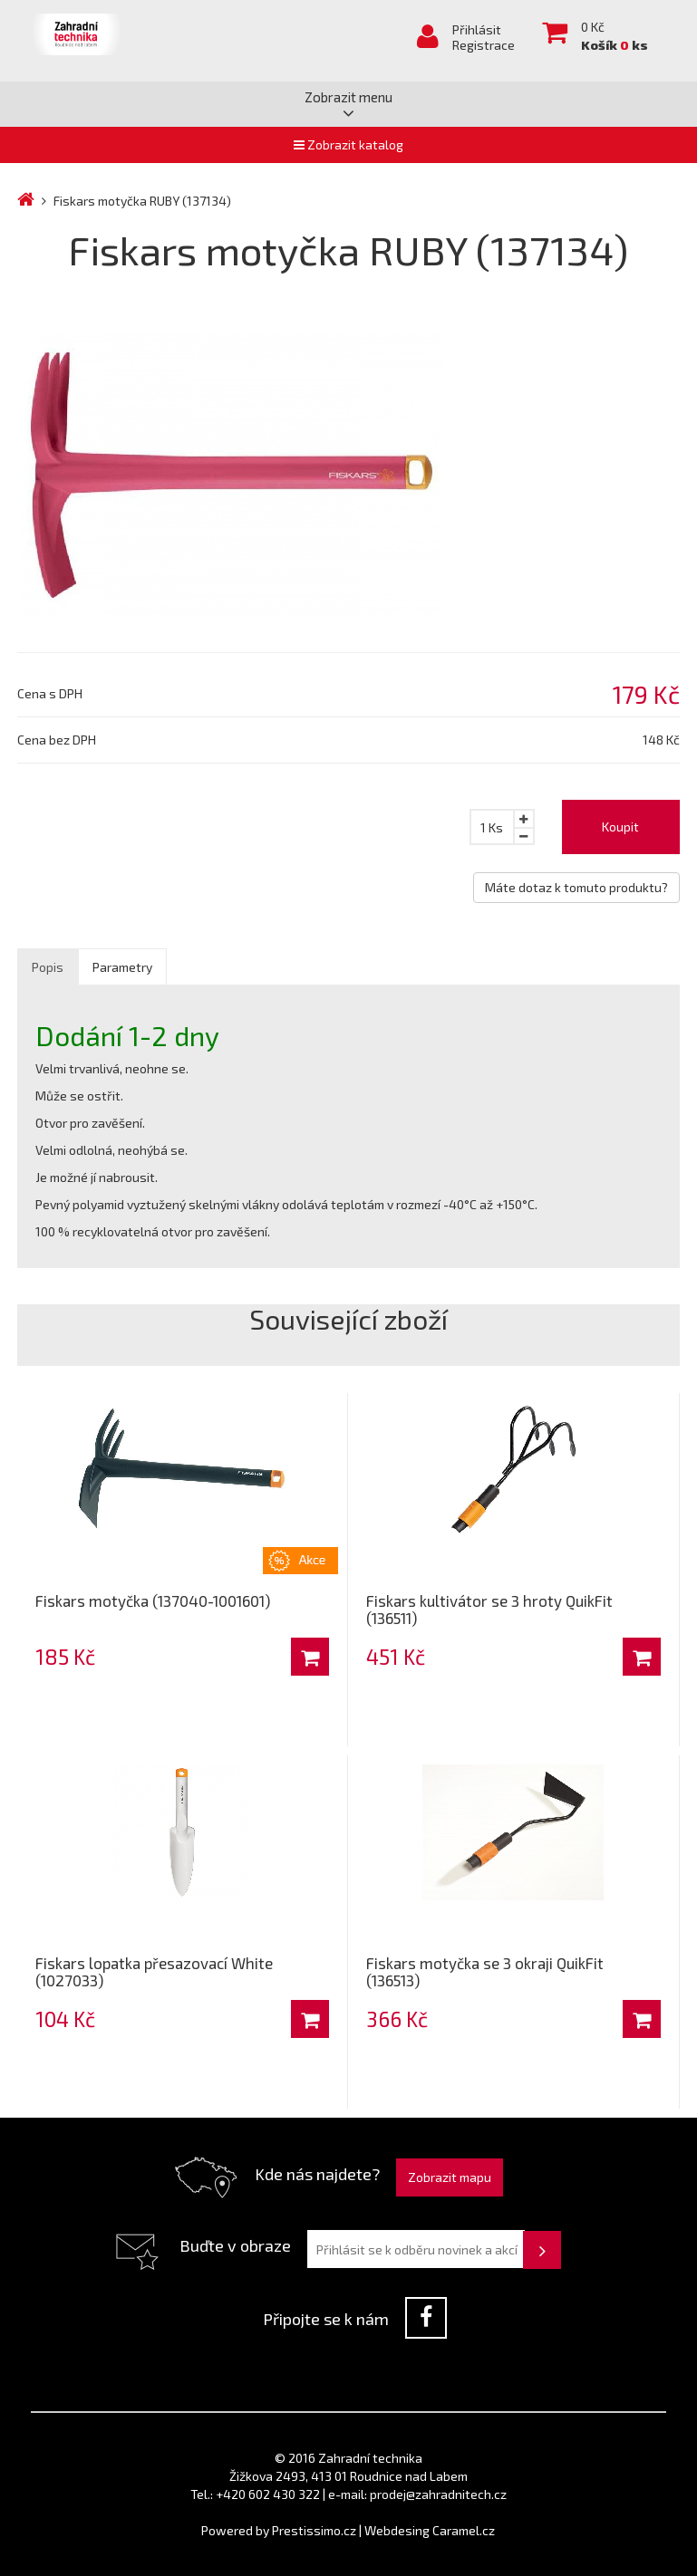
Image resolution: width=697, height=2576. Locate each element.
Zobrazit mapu (449, 2177)
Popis (47, 967)
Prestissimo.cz (314, 2530)
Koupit (620, 826)
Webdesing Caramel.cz (429, 2530)
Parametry (122, 967)
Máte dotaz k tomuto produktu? (576, 887)
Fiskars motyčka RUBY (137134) (142, 200)
